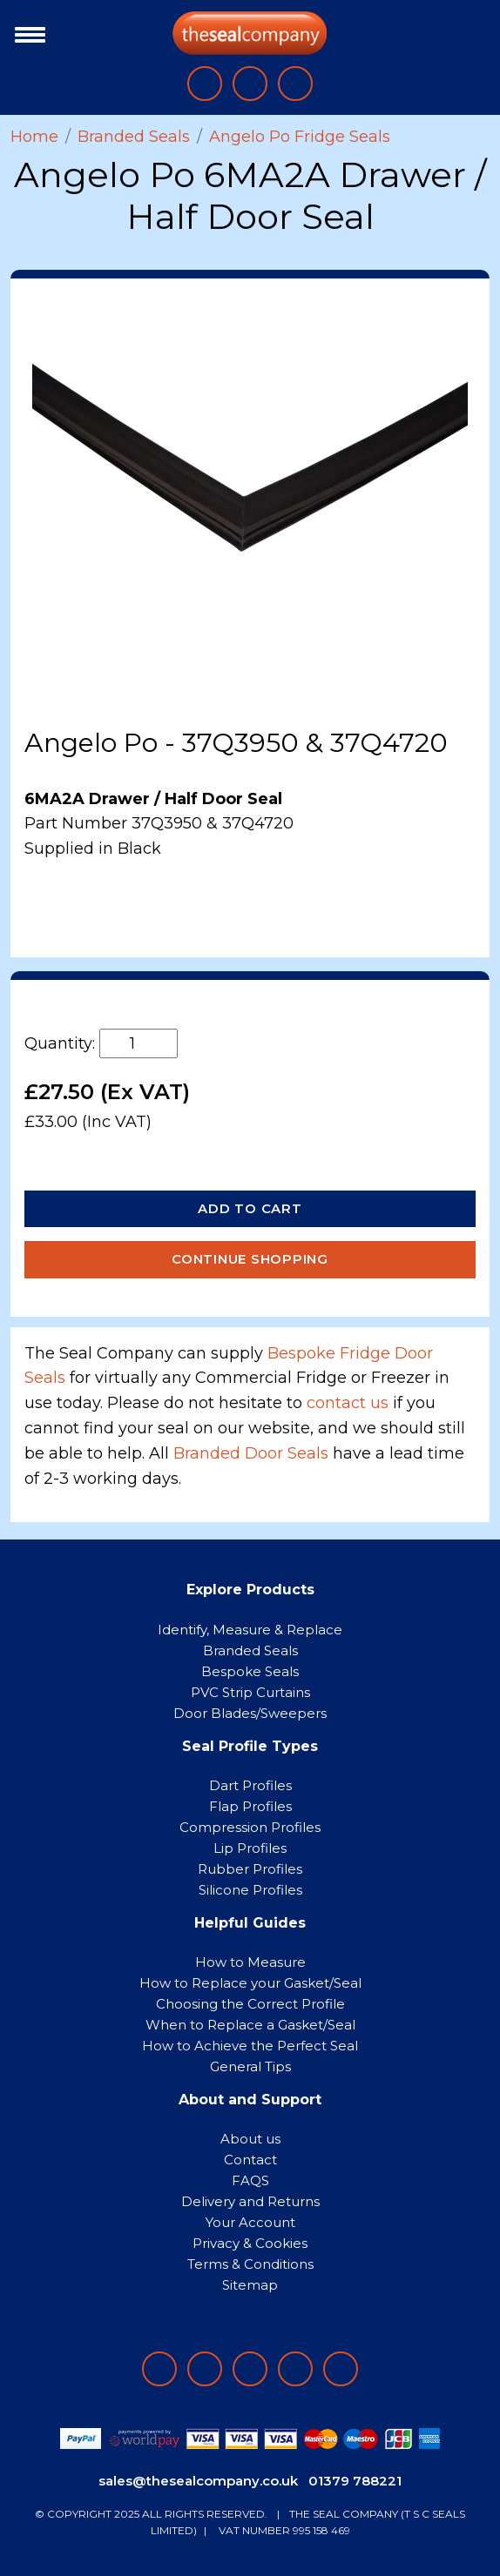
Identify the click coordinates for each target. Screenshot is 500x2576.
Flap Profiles (250, 1806)
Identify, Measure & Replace (250, 1629)
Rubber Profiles (250, 1869)
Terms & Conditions (250, 2264)
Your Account (250, 2222)
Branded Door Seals (250, 1453)
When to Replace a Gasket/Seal (250, 2024)
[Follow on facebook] (159, 2368)
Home (34, 136)
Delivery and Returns (250, 2201)
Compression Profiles (250, 1827)
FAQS (250, 2180)
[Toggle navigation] (25, 33)
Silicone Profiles (250, 1890)
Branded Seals (134, 136)
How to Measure (250, 1962)
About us (250, 2138)
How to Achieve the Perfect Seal (250, 2045)
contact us (348, 1402)
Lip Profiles (250, 1848)
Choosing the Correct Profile (250, 2004)
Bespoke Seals (250, 1671)
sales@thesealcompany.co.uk (198, 2480)
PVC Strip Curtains (250, 1692)
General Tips (250, 2066)
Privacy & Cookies (250, 2243)
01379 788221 (355, 2480)
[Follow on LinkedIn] (204, 2368)
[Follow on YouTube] (340, 2368)
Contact (250, 2159)
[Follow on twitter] (295, 2368)
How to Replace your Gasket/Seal (250, 1983)
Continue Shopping (250, 1259)
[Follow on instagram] (250, 2368)
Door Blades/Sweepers (250, 1713)
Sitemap (250, 2285)
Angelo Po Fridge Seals (299, 136)
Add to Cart (249, 1208)
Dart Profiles (250, 1785)
